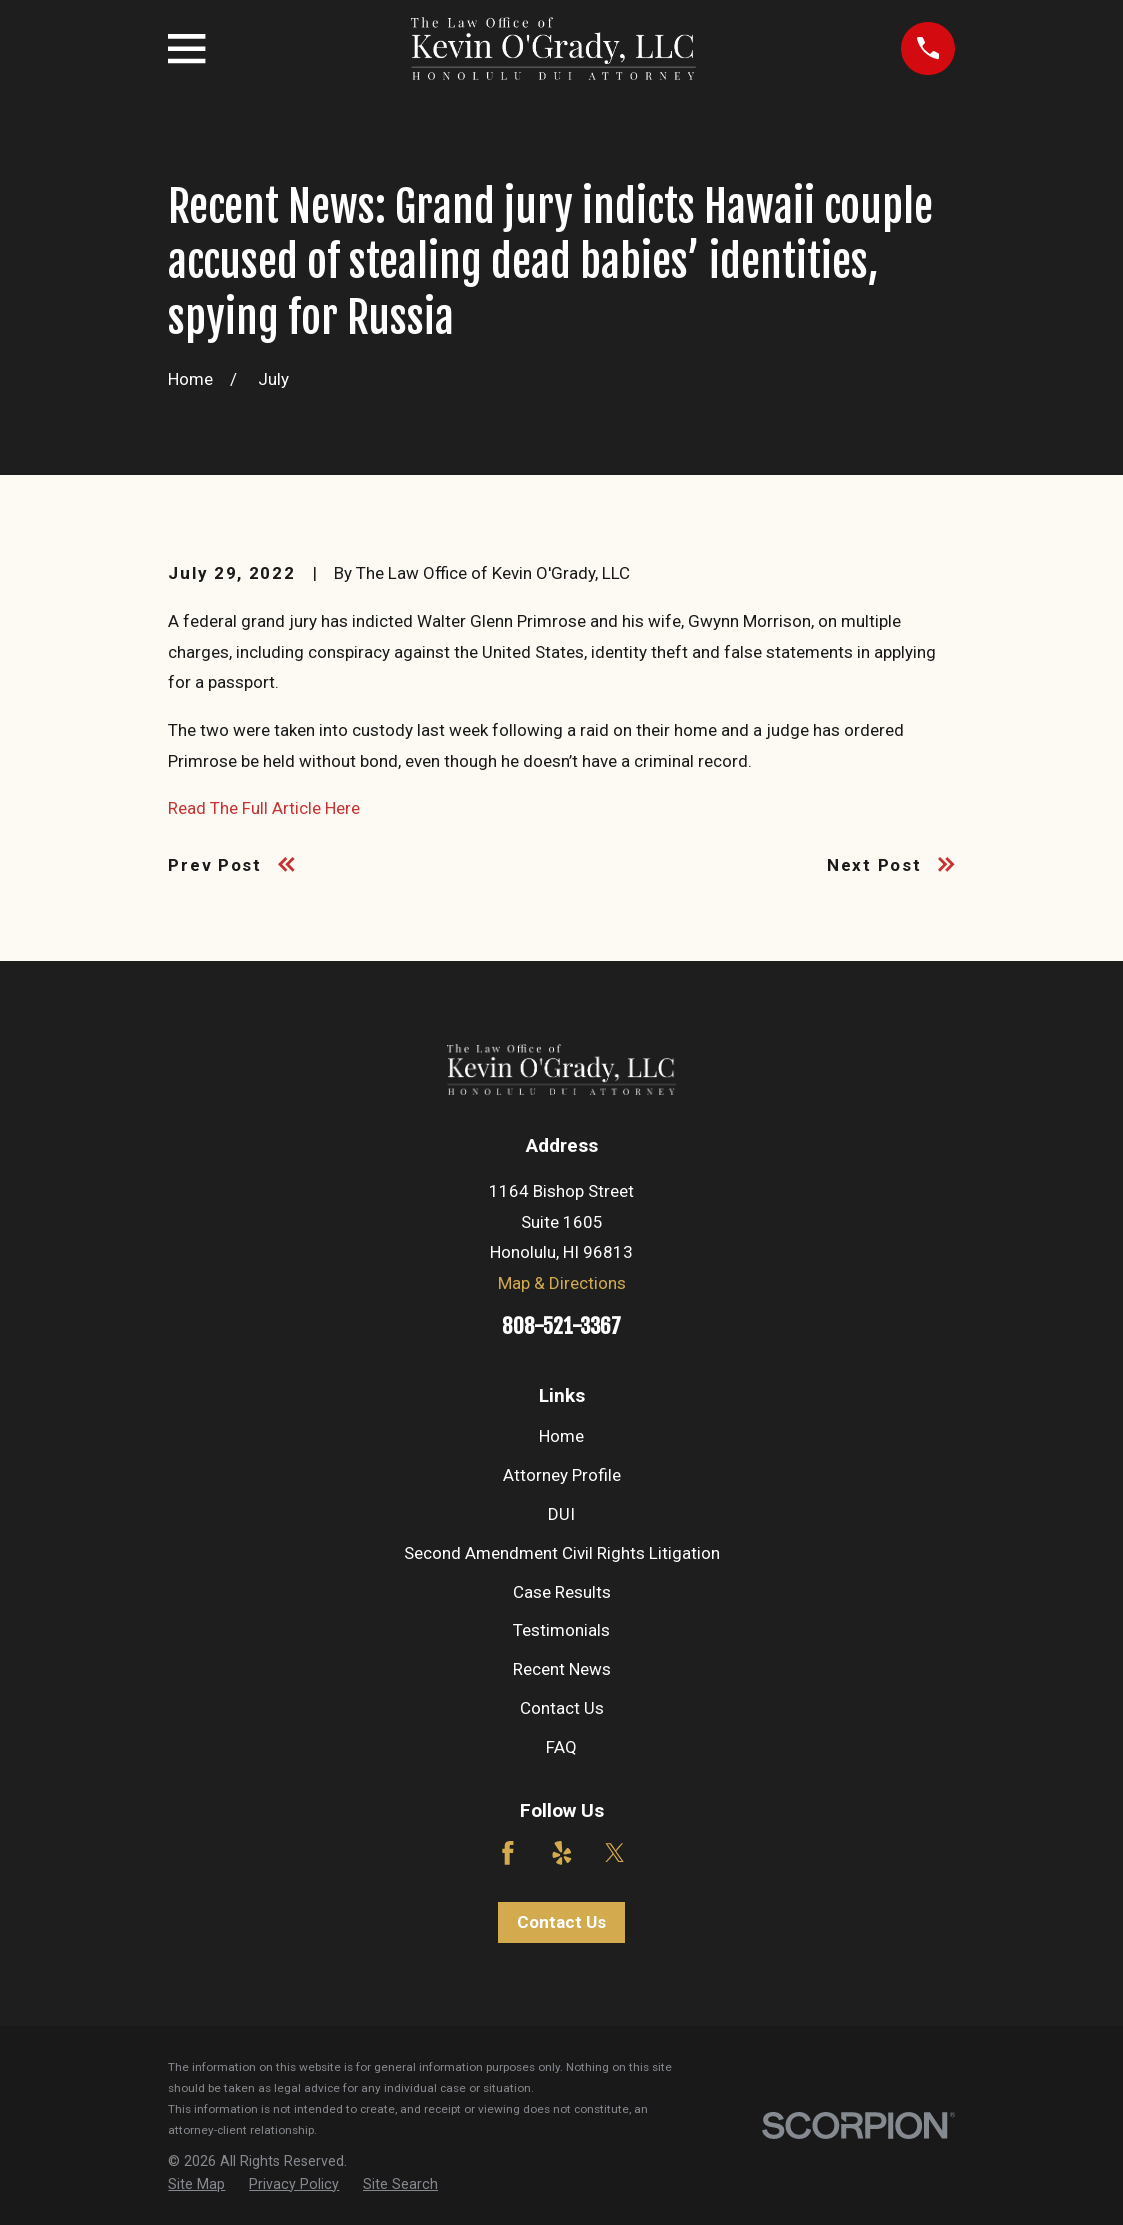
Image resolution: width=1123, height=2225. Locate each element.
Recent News (562, 1669)
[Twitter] (615, 1853)
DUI (561, 1514)
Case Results (562, 1592)
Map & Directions (562, 1283)
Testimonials (561, 1630)
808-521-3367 (561, 1326)
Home (561, 1436)
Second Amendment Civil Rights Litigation (562, 1553)
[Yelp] (562, 1853)
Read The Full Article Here (264, 808)
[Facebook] (508, 1853)
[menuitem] (196, 2185)
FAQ (561, 1747)
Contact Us (562, 1708)
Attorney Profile (562, 1475)
